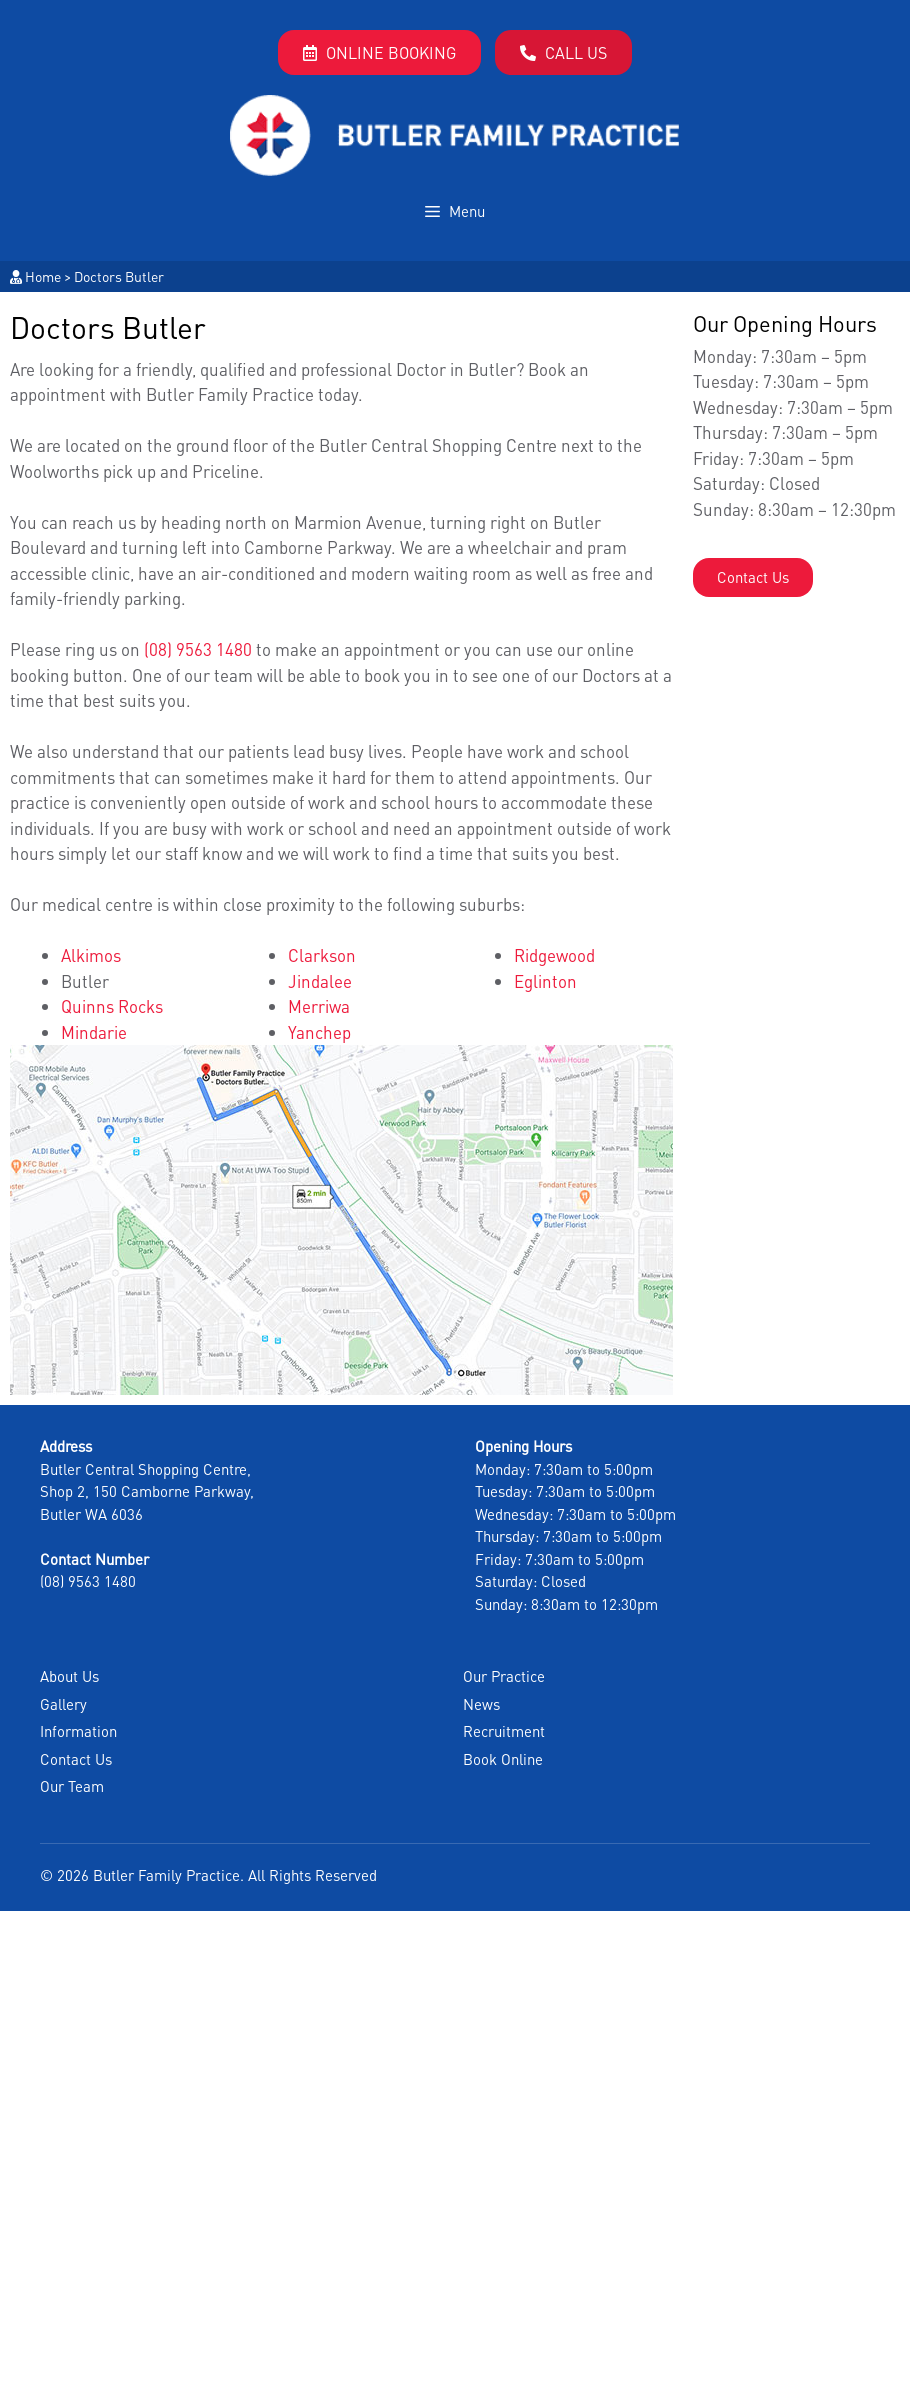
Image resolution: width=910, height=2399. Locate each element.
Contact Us (76, 1759)
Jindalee (320, 981)
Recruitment (504, 1731)
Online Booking (379, 52)
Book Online (503, 1759)
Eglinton (545, 981)
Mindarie (94, 1032)
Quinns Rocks (112, 1006)
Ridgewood (554, 955)
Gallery (63, 1704)
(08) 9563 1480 (198, 649)
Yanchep (319, 1032)
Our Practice (504, 1676)
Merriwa (319, 1006)
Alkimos (91, 955)
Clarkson (322, 955)
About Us (69, 1676)
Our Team (72, 1786)
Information (78, 1731)
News (481, 1704)
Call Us (563, 52)
